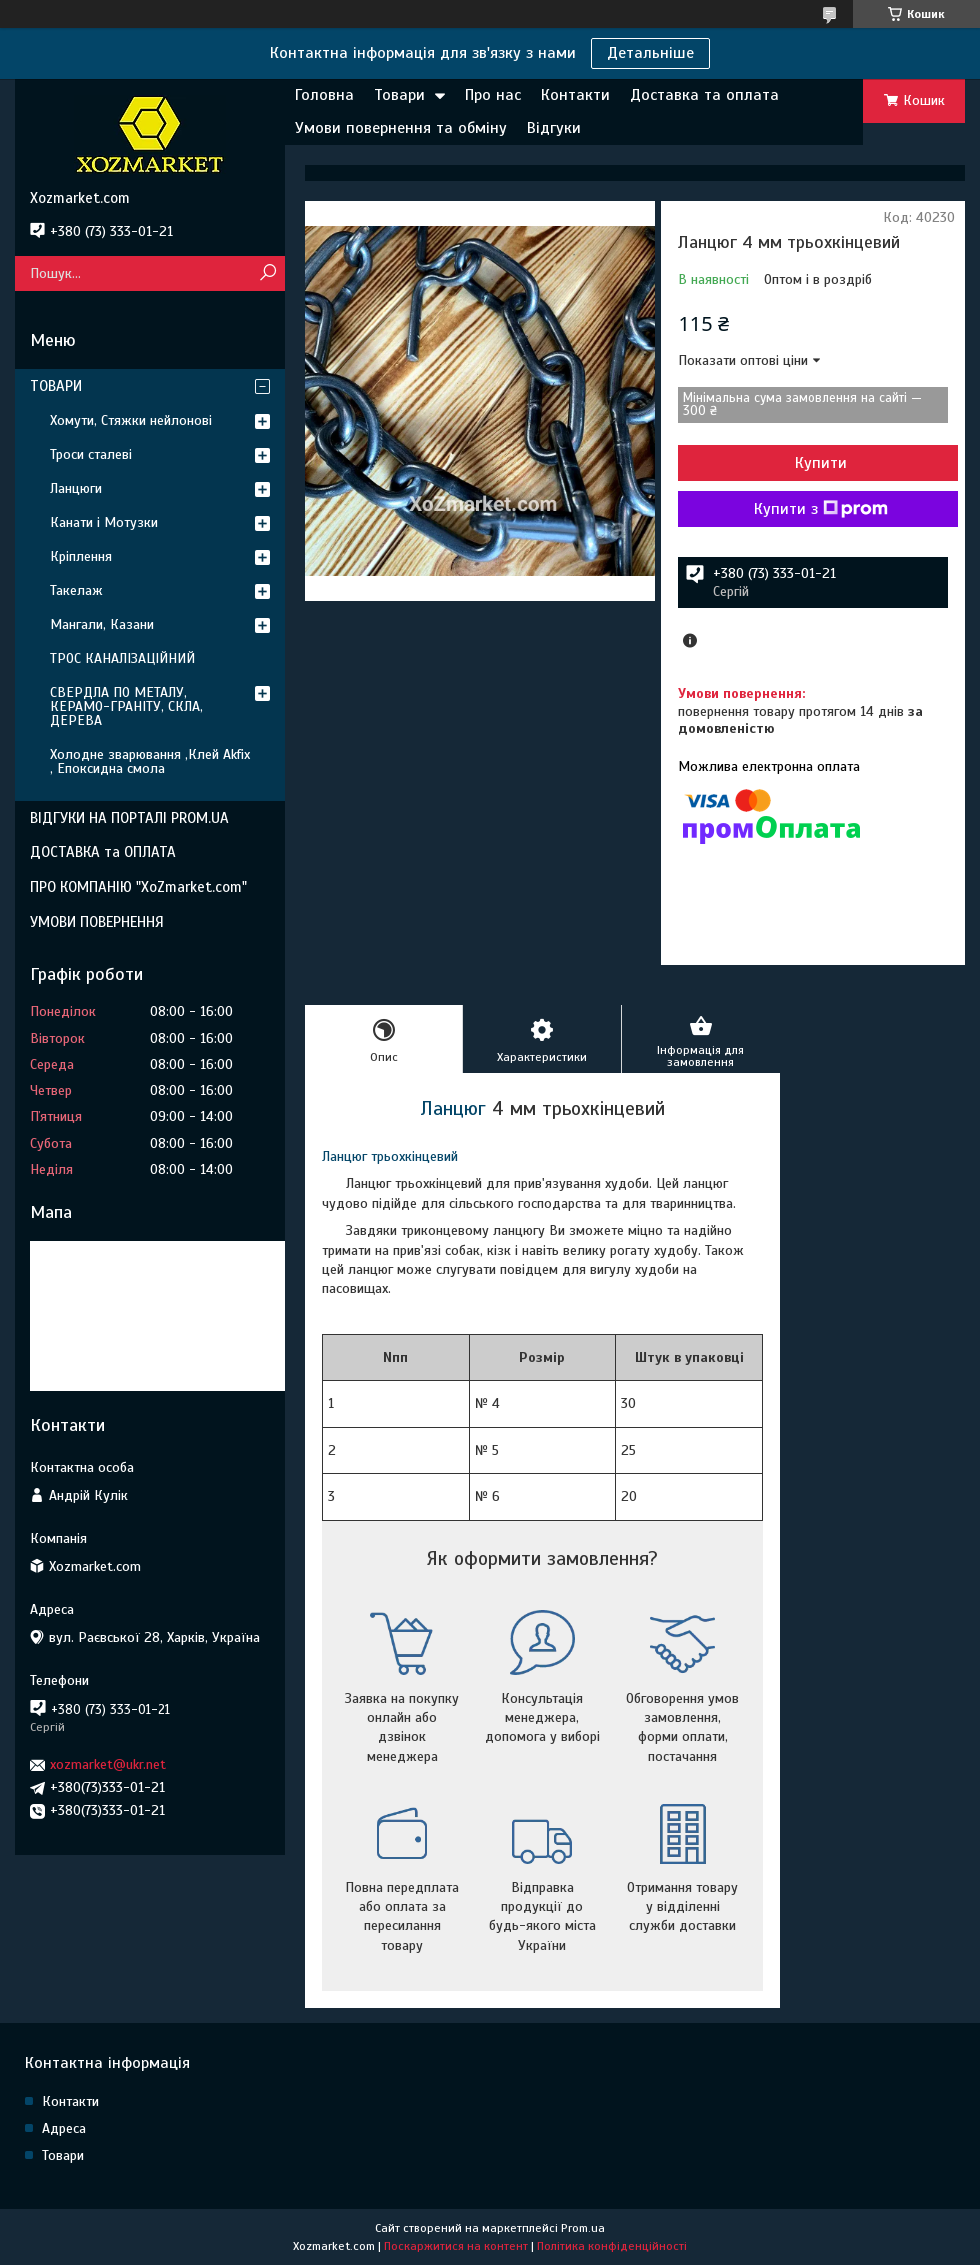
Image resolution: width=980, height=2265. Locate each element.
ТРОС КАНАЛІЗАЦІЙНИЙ (122, 658)
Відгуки (554, 128)
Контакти (575, 95)
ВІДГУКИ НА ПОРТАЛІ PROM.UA (129, 818)
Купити (821, 463)
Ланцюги (76, 488)
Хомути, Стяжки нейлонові (131, 420)
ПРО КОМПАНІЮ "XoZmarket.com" (138, 887)
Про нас (493, 95)
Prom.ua (583, 2228)
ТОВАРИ (56, 386)
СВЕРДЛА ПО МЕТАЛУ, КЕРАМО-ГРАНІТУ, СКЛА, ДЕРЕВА (126, 706)
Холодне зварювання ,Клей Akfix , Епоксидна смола (150, 761)
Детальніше (650, 53)
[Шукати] (267, 273)
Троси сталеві (91, 454)
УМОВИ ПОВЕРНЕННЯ (97, 922)
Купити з (821, 509)
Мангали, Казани (102, 624)
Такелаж (76, 590)
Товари (399, 95)
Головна (324, 95)
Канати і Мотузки (104, 522)
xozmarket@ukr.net (108, 1764)
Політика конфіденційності (612, 2246)
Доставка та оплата (704, 95)
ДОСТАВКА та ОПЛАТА (103, 852)
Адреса (64, 2128)
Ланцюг (453, 1108)
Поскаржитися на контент (456, 2246)
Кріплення (81, 556)
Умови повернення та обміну (401, 128)
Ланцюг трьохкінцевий (390, 1156)
